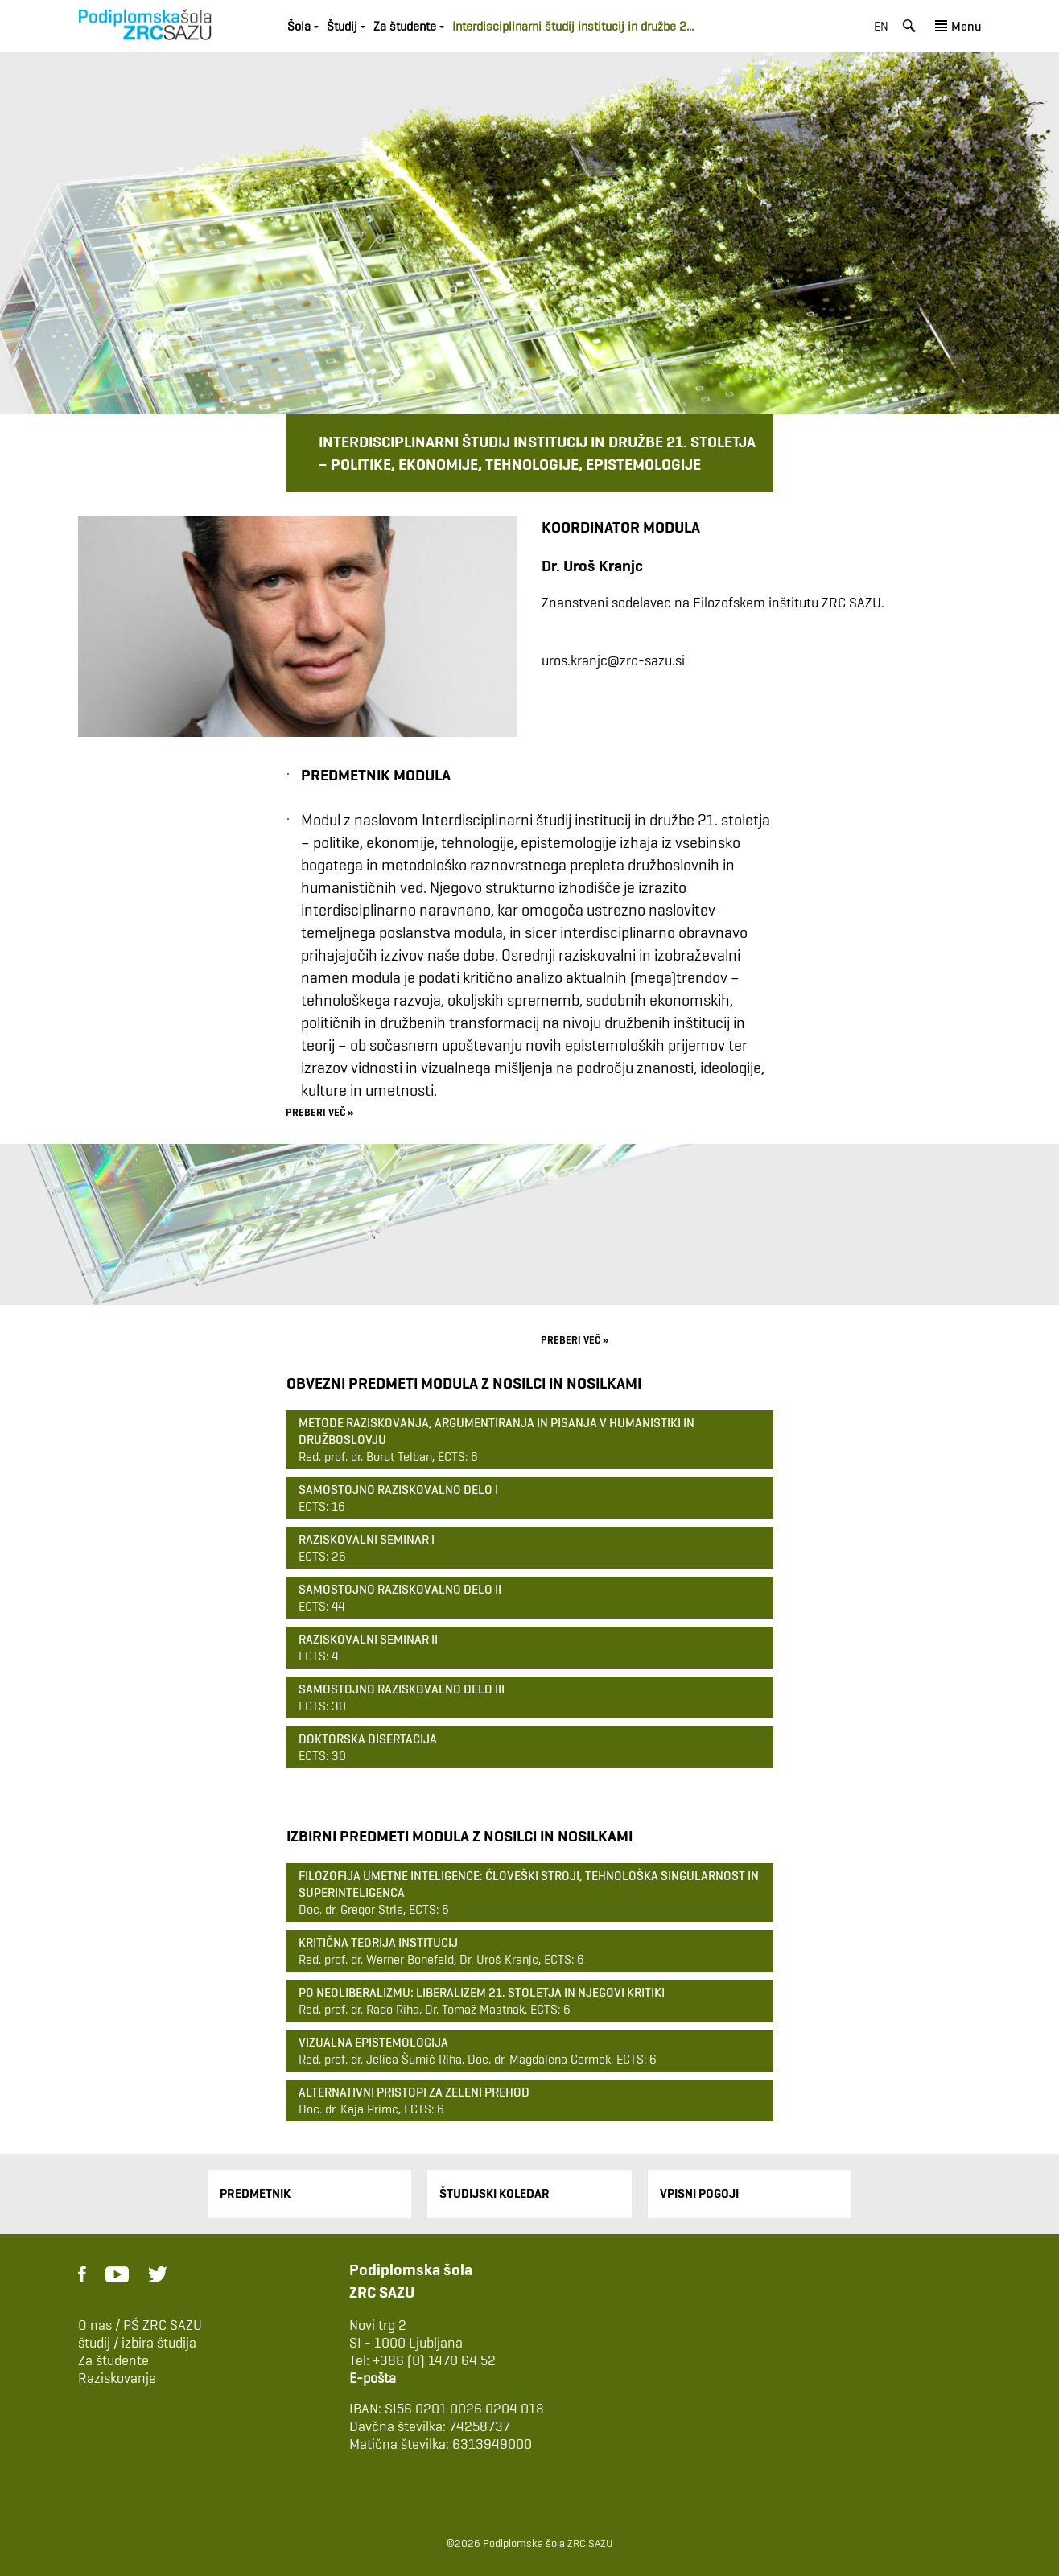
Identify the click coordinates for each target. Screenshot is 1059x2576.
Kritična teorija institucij (378, 1942)
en (881, 26)
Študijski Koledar (494, 2193)
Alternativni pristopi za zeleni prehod (414, 2092)
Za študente (404, 26)
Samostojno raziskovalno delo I (398, 1489)
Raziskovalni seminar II (368, 1639)
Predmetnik (255, 2193)
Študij (342, 26)
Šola (299, 26)
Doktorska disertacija (368, 1738)
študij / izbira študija (137, 2343)
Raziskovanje (117, 2378)
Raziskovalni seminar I (367, 1539)
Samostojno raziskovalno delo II (400, 1589)
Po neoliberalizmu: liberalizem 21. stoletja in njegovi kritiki (482, 1992)
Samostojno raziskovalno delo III (402, 1689)
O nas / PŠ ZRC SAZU (140, 2325)
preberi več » (319, 1110)
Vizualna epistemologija (373, 2042)
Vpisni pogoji (699, 2193)
